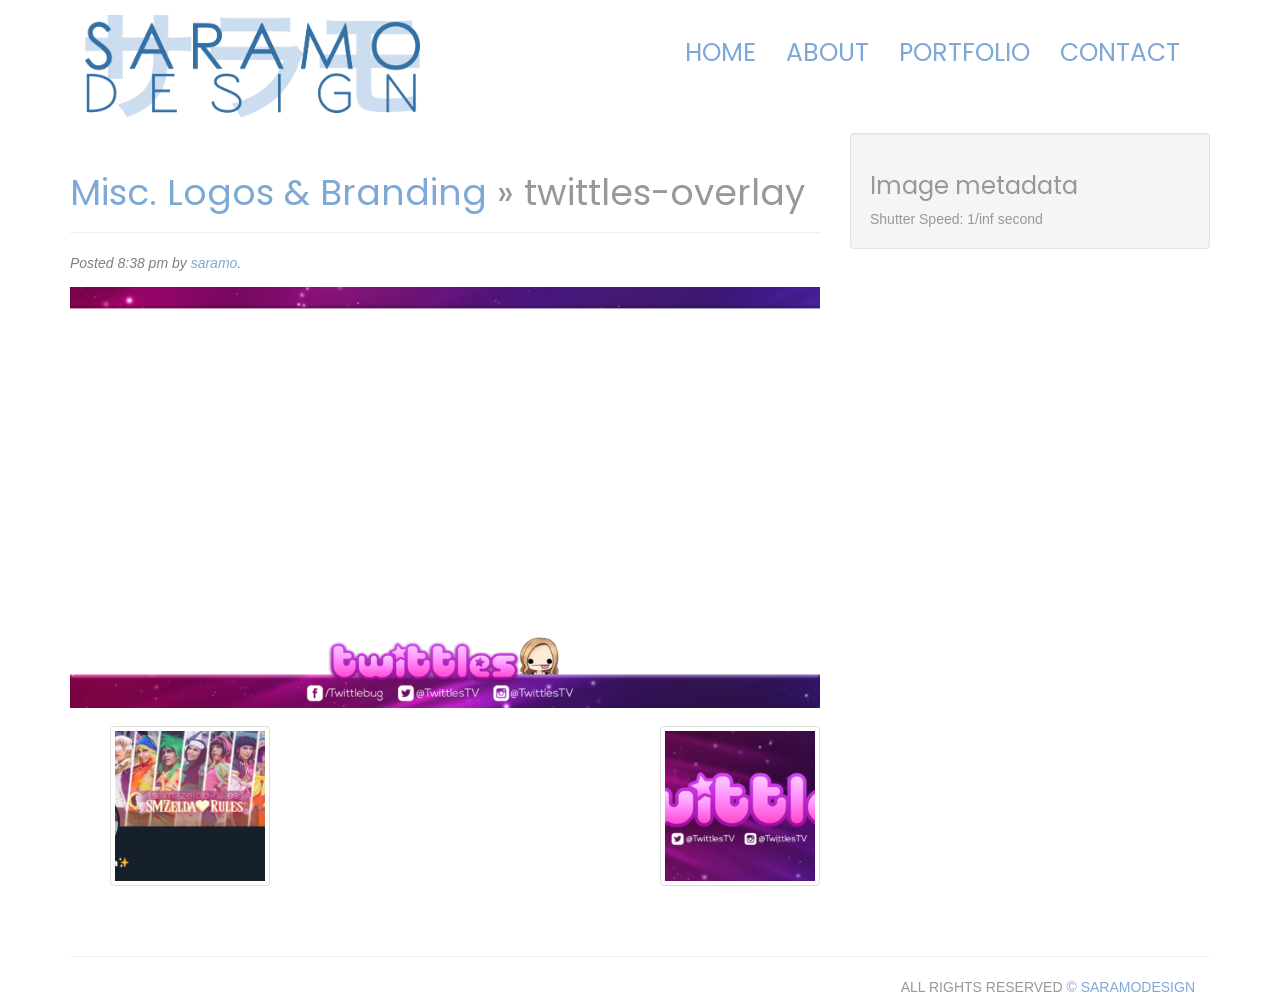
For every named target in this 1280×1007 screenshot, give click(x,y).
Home (720, 52)
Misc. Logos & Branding (278, 192)
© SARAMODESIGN (1130, 987)
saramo (214, 263)
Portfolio (964, 52)
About (827, 52)
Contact (1120, 52)
